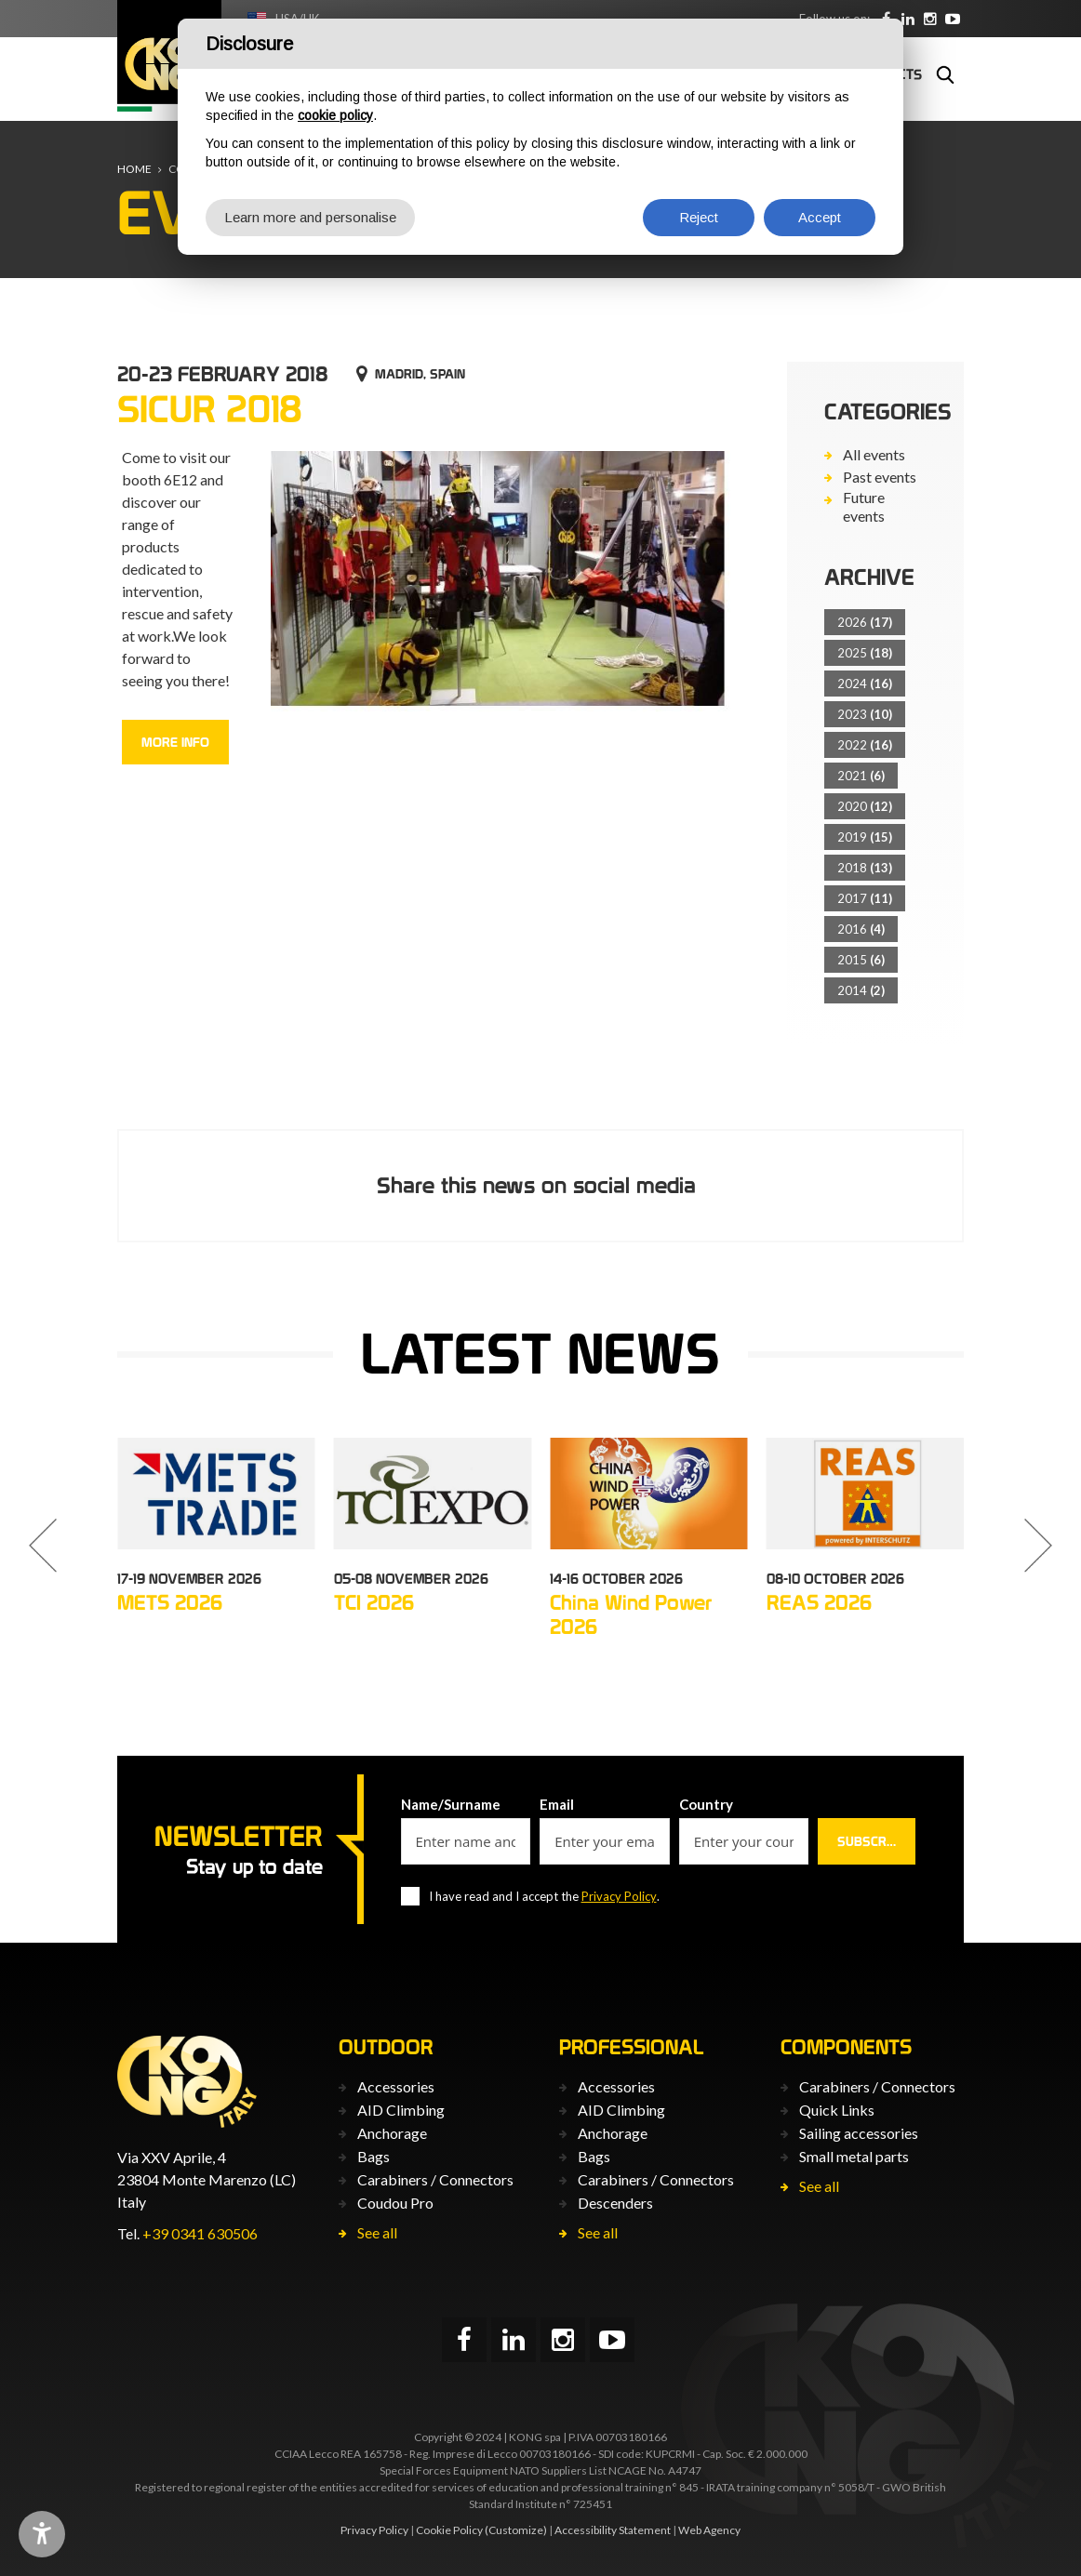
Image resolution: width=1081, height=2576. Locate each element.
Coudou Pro (395, 2202)
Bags (373, 2156)
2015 (861, 959)
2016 (861, 929)
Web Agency (709, 2530)
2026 (864, 622)
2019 (864, 837)
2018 (864, 867)
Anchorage (392, 2133)
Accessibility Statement (612, 2530)
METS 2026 (169, 1602)
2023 (864, 714)
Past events (879, 476)
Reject (698, 217)
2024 (864, 683)
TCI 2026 (374, 1602)
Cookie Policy (449, 2530)
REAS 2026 (819, 1602)
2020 (864, 806)
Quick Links (836, 2109)
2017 (864, 898)
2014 (861, 990)
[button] (43, 1545)
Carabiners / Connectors (435, 2179)
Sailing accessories (858, 2133)
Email (557, 1804)
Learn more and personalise (310, 217)
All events (874, 454)
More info (175, 742)
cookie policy (335, 115)
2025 (864, 652)
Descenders (615, 2202)
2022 (864, 744)
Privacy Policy (619, 1896)
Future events (864, 506)
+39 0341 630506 (200, 2233)
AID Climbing (401, 2109)
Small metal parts (854, 2156)
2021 (861, 775)
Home (134, 169)
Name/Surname (450, 1804)
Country (706, 1804)
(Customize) (516, 2530)
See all (377, 2232)
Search (945, 74)
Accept (819, 217)
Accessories (395, 2086)
